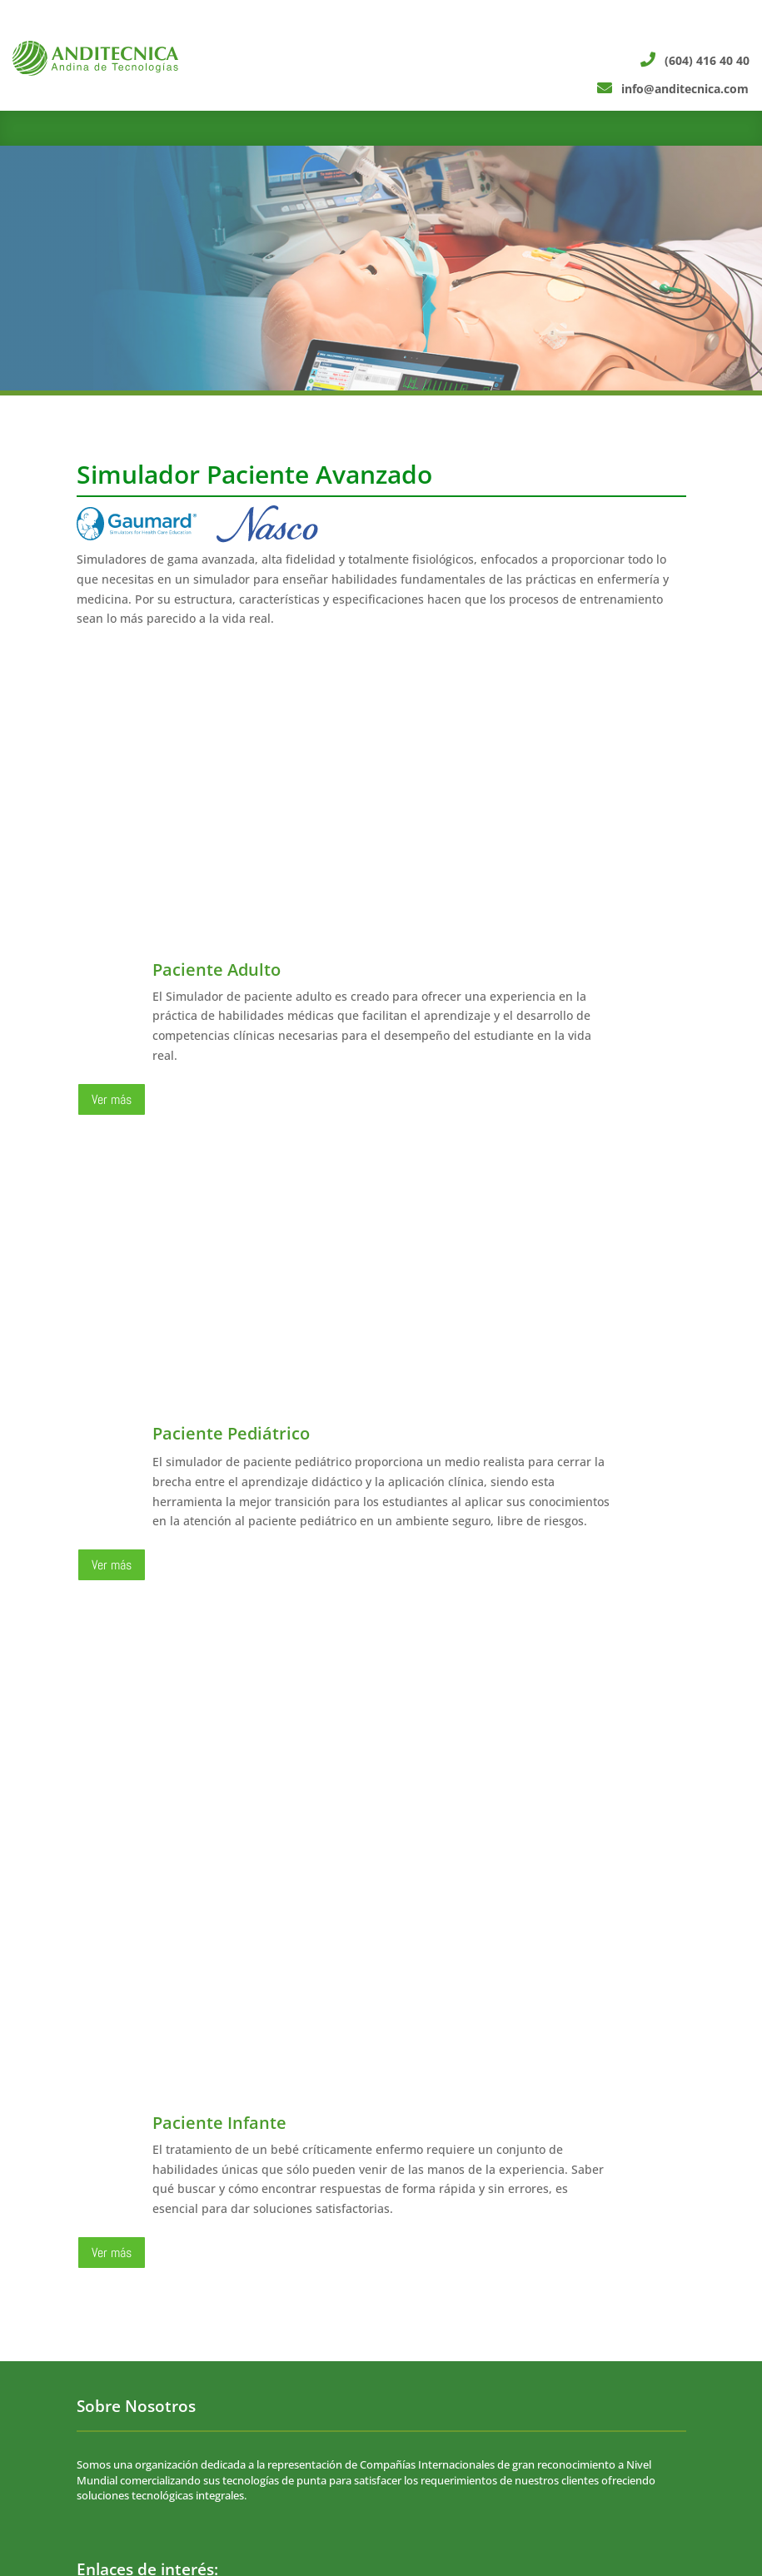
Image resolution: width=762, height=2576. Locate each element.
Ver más (112, 1099)
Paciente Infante (219, 1688)
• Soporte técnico (119, 2271)
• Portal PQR (107, 2297)
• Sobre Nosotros (119, 2193)
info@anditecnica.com (292, 2475)
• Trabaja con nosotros (132, 2219)
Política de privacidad (135, 2245)
